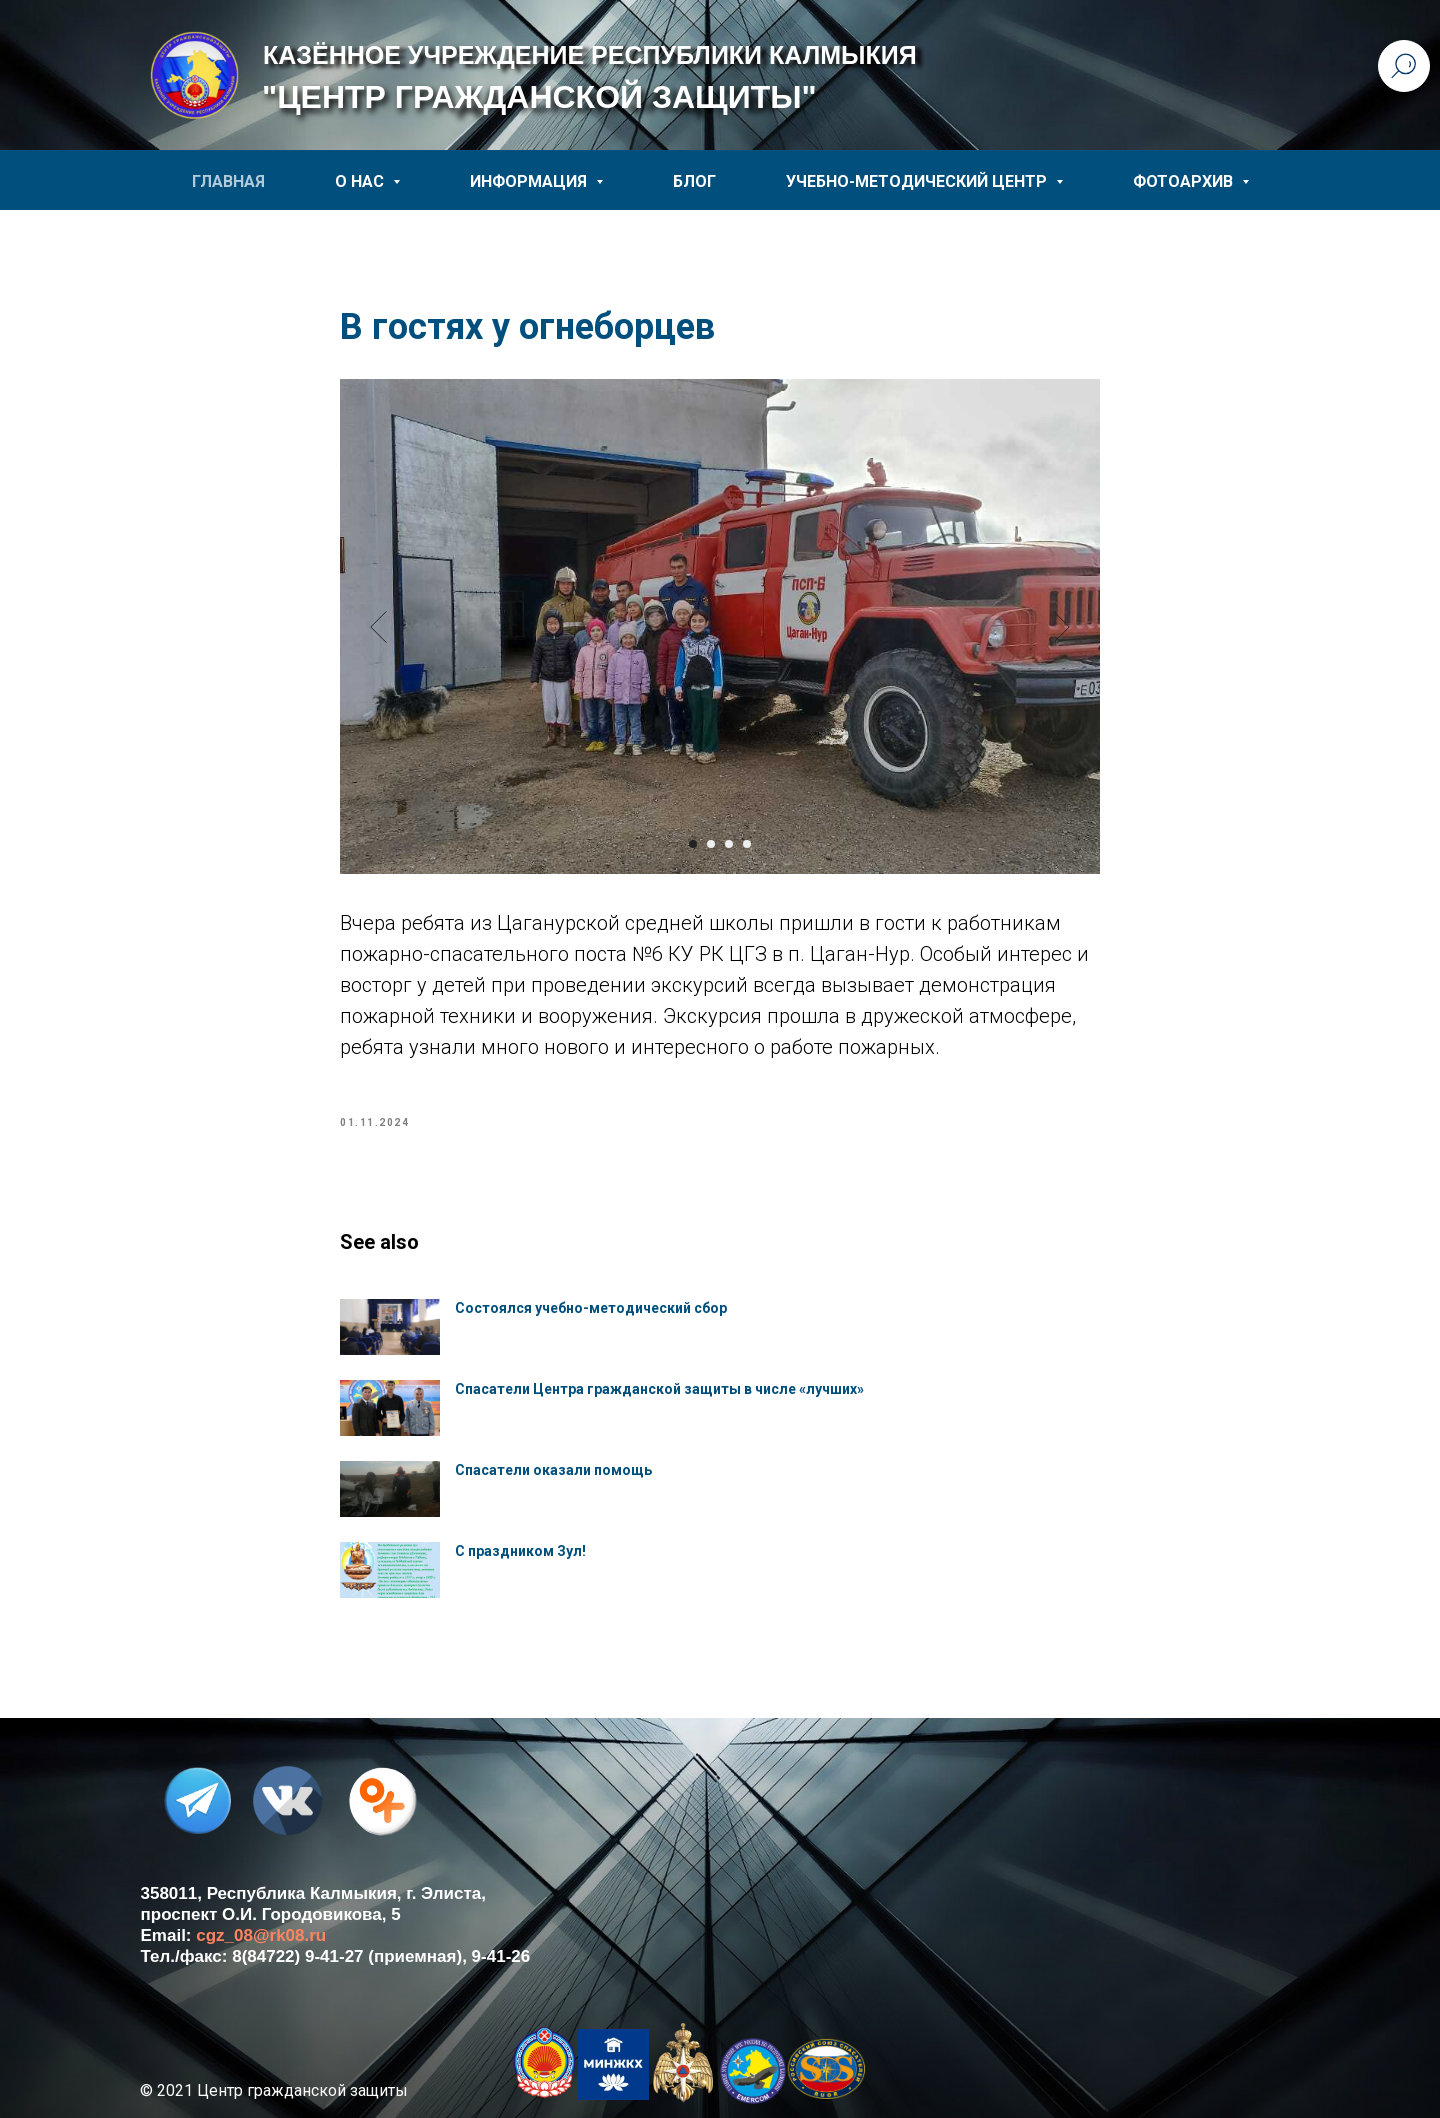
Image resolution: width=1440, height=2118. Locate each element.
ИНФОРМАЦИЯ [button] (530, 181)
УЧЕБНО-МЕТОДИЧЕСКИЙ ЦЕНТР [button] (918, 181)
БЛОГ (694, 181)
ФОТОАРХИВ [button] (1185, 181)
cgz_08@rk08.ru (261, 1935)
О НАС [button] (361, 181)
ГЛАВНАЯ (228, 181)
